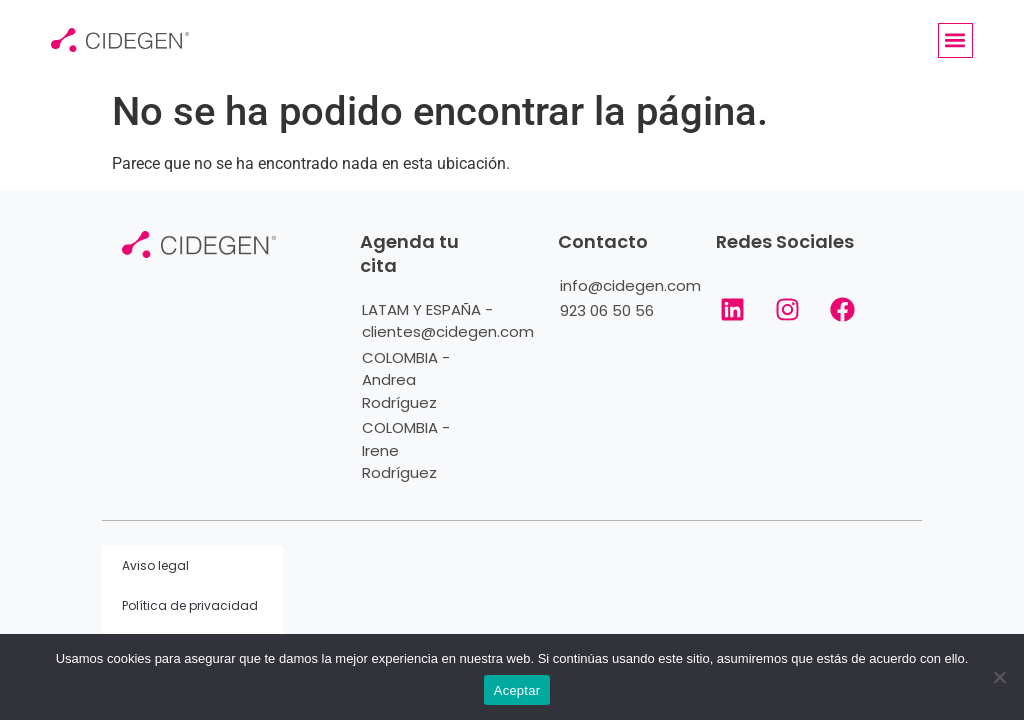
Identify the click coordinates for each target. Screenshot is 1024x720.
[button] (955, 40)
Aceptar (517, 690)
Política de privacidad (190, 605)
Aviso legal (155, 565)
